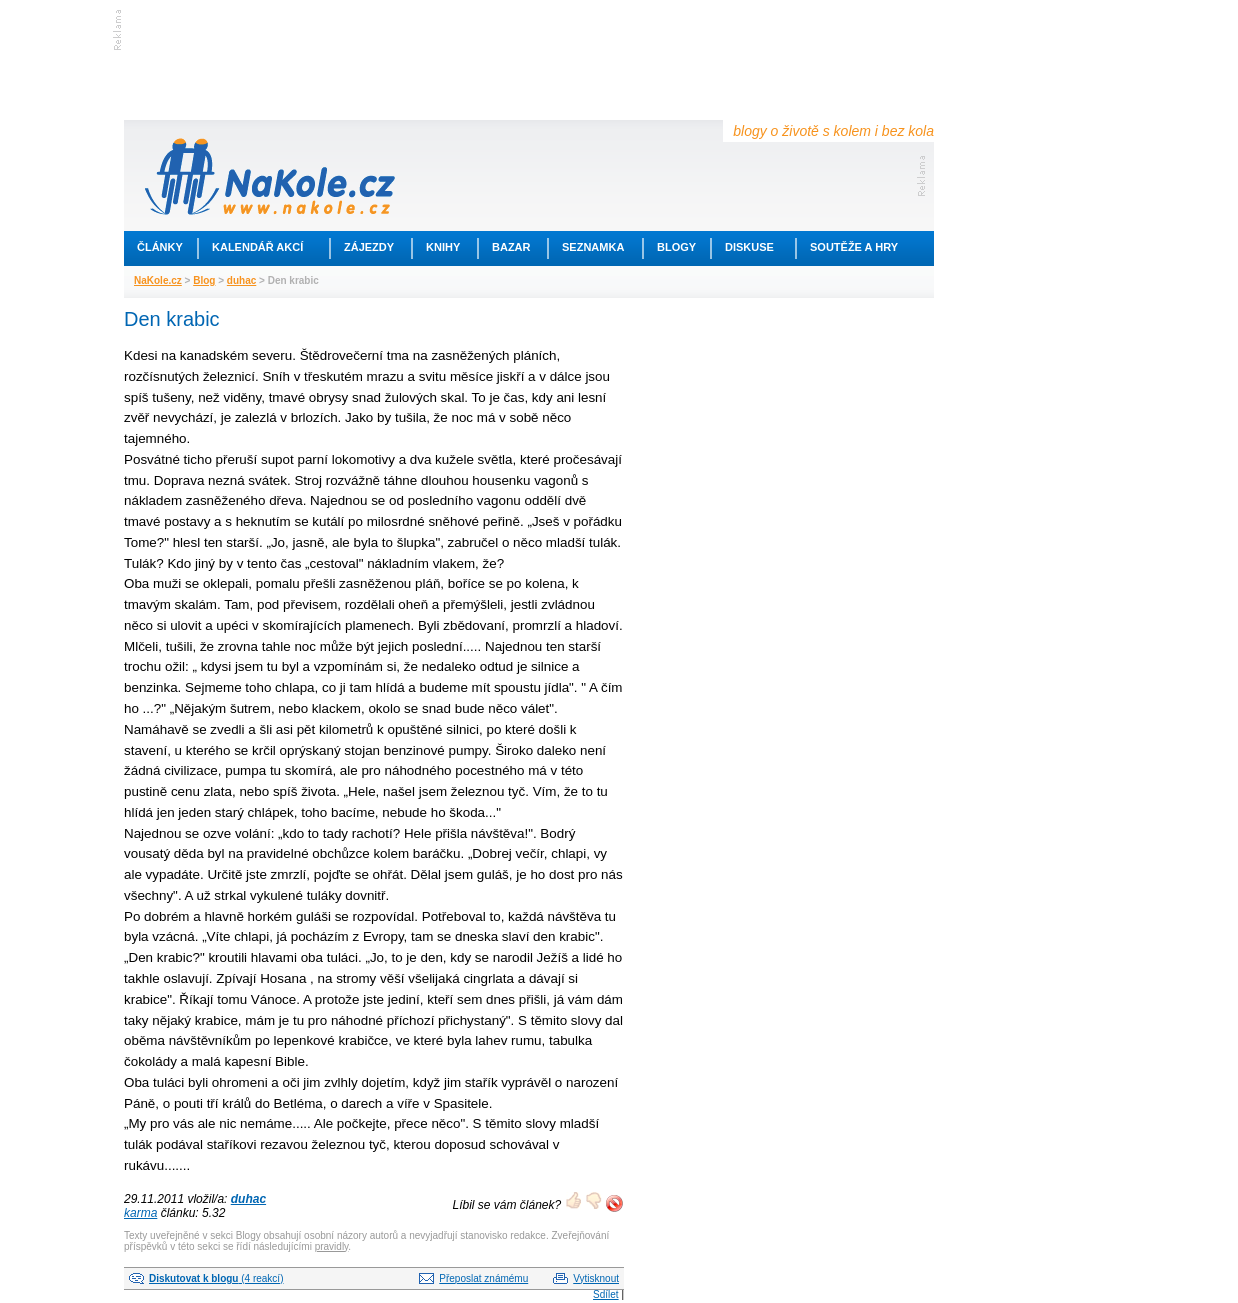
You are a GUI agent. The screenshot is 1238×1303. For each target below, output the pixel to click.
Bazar (511, 247)
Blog (204, 280)
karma (140, 1213)
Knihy (443, 247)
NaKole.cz (158, 280)
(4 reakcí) (216, 1278)
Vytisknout (596, 1278)
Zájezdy (369, 247)
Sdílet (606, 1294)
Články (160, 247)
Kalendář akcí (257, 247)
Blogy (676, 247)
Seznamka (593, 247)
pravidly (332, 1246)
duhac (241, 280)
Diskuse (749, 247)
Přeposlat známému (483, 1278)
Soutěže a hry (854, 247)
